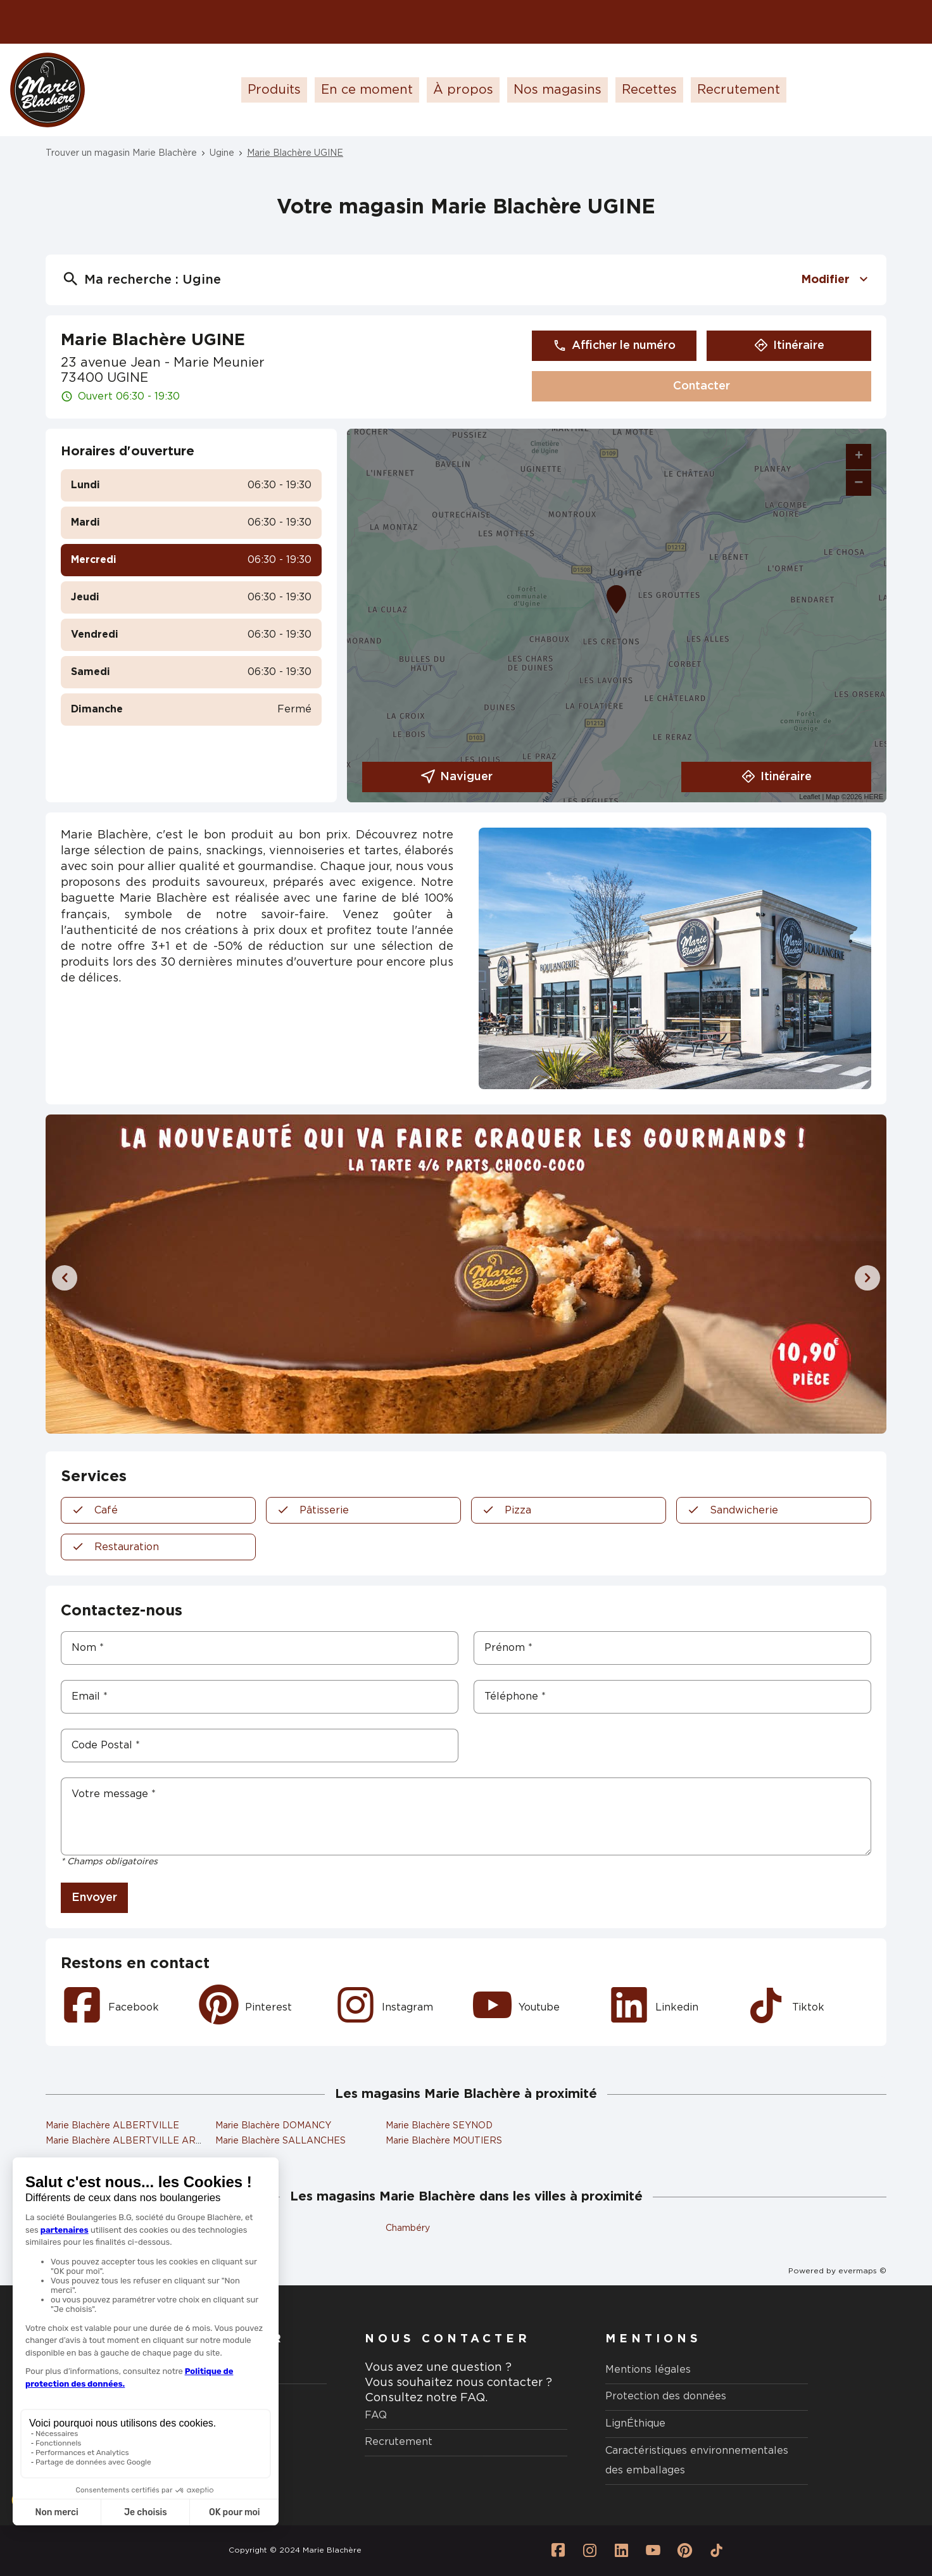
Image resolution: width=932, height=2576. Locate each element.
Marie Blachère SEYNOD (439, 2125)
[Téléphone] (672, 1697)
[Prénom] (672, 1648)
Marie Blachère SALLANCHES (280, 2141)
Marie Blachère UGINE (295, 153)
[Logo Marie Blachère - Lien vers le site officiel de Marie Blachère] (47, 89)
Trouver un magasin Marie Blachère (121, 153)
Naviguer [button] (457, 777)
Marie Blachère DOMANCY (273, 2125)
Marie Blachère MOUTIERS (444, 2141)
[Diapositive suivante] (867, 1278)
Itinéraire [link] (776, 777)
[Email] (259, 1697)
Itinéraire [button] (789, 346)
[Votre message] (466, 1816)
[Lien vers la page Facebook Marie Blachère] (558, 2551)
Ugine (222, 153)
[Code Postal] (259, 1745)
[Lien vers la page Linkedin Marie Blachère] (621, 2551)
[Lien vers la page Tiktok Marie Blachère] (716, 2551)
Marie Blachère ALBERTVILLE (112, 2125)
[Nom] (259, 1648)
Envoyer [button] (94, 1898)
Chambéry (408, 2228)
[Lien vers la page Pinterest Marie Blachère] (684, 2551)
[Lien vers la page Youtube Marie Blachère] (653, 2551)
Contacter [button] (701, 386)
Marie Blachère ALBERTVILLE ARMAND (135, 2141)
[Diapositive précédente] (64, 1278)
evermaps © (862, 2271)
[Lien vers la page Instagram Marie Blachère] (589, 2551)
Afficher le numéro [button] (614, 346)
